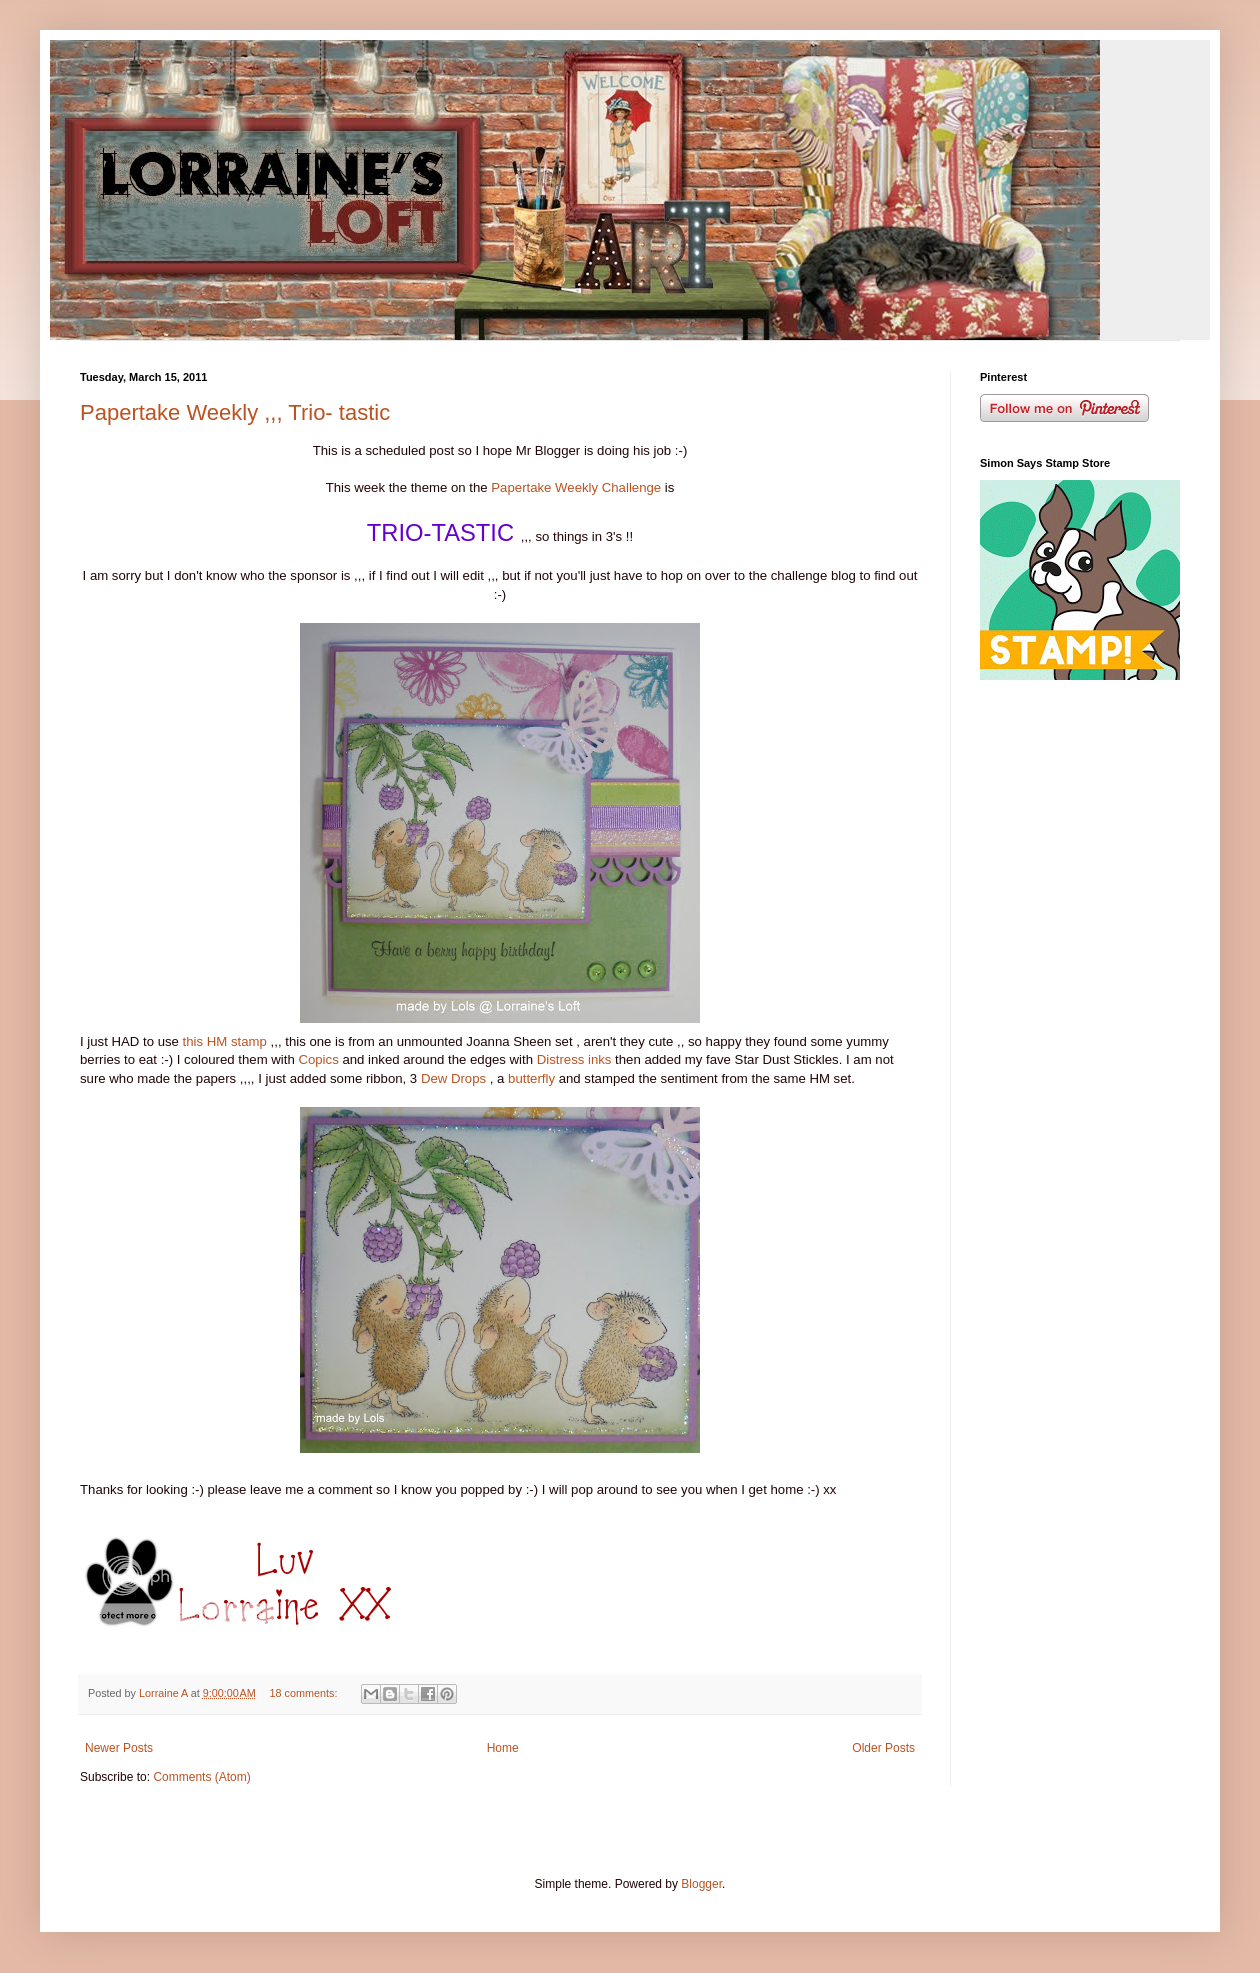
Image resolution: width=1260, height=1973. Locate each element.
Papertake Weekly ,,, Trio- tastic (235, 412)
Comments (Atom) (201, 1777)
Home (503, 1748)
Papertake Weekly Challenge (576, 487)
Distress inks (574, 1059)
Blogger (701, 1884)
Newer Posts (119, 1748)
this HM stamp (225, 1041)
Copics (319, 1059)
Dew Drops (453, 1078)
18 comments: (305, 1693)
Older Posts (883, 1748)
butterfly (533, 1078)
